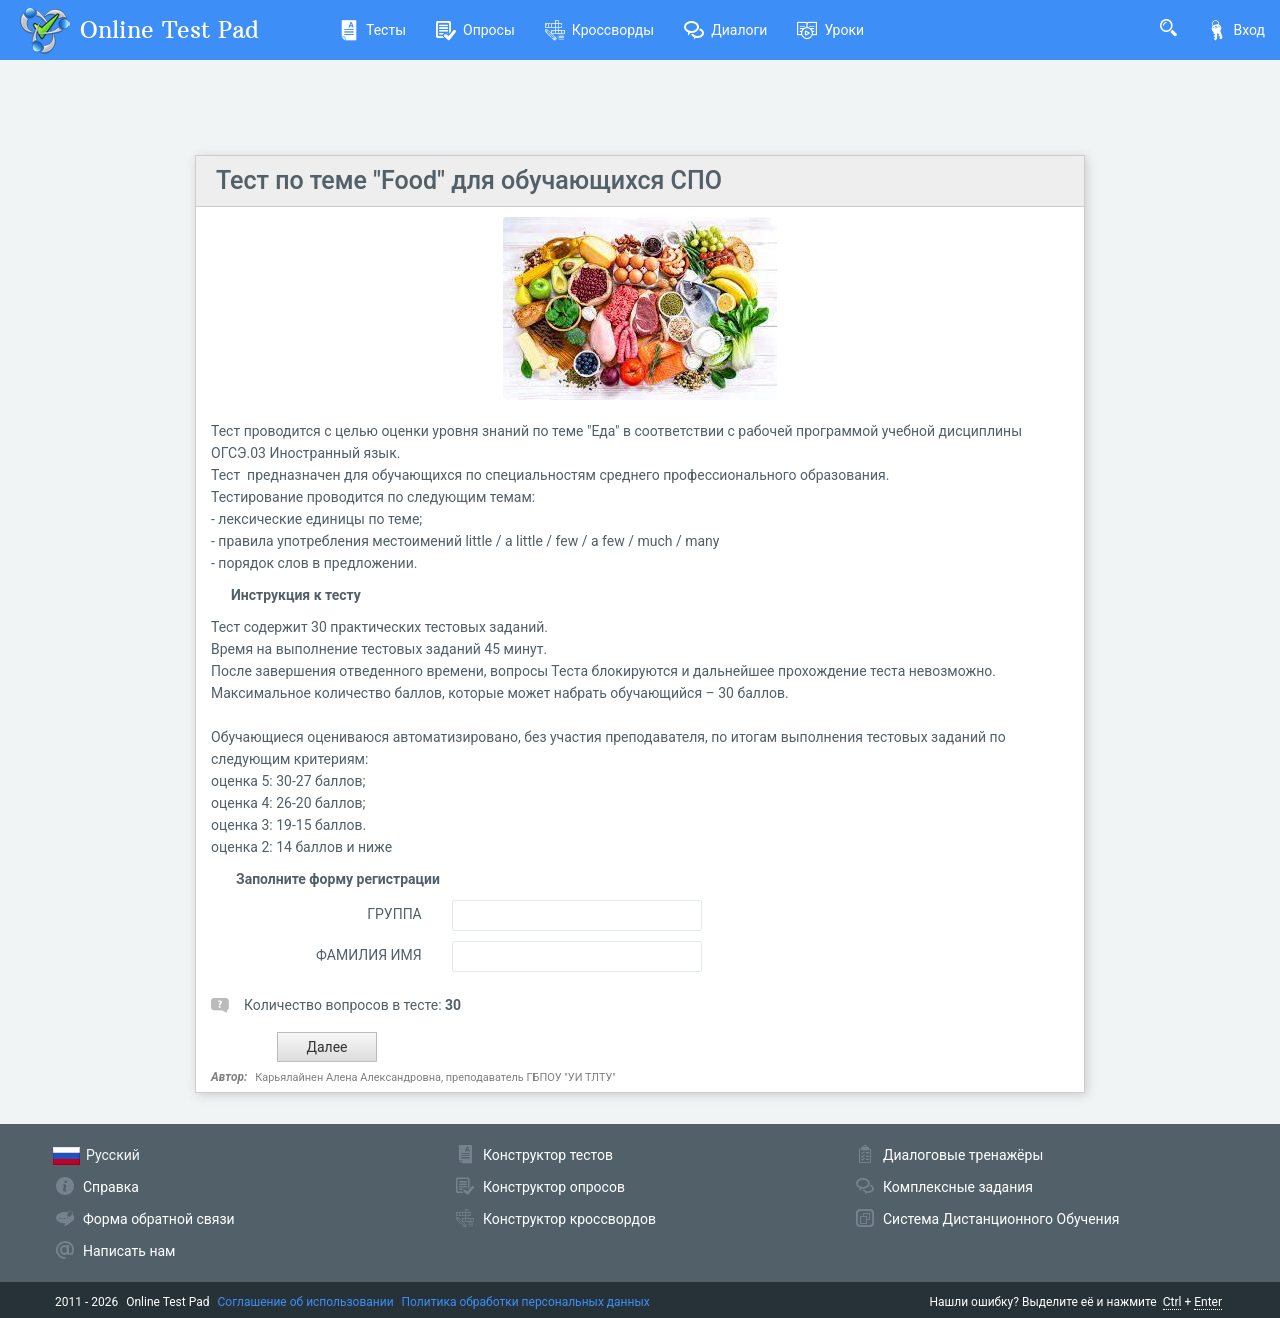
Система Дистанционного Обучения (1001, 1219)
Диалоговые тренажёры (963, 1155)
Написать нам (129, 1251)
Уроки (830, 30)
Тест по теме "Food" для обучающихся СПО (469, 180)
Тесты (372, 30)
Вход (1236, 30)
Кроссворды (599, 30)
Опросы (475, 30)
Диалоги (725, 30)
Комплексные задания (958, 1187)
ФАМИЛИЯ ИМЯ (369, 955)
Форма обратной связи (159, 1219)
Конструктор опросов (554, 1187)
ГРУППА (394, 914)
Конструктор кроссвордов (569, 1219)
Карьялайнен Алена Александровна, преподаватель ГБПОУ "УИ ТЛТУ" (435, 1077)
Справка (111, 1187)
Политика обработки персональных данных (526, 1302)
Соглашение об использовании (306, 1302)
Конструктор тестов (548, 1155)
